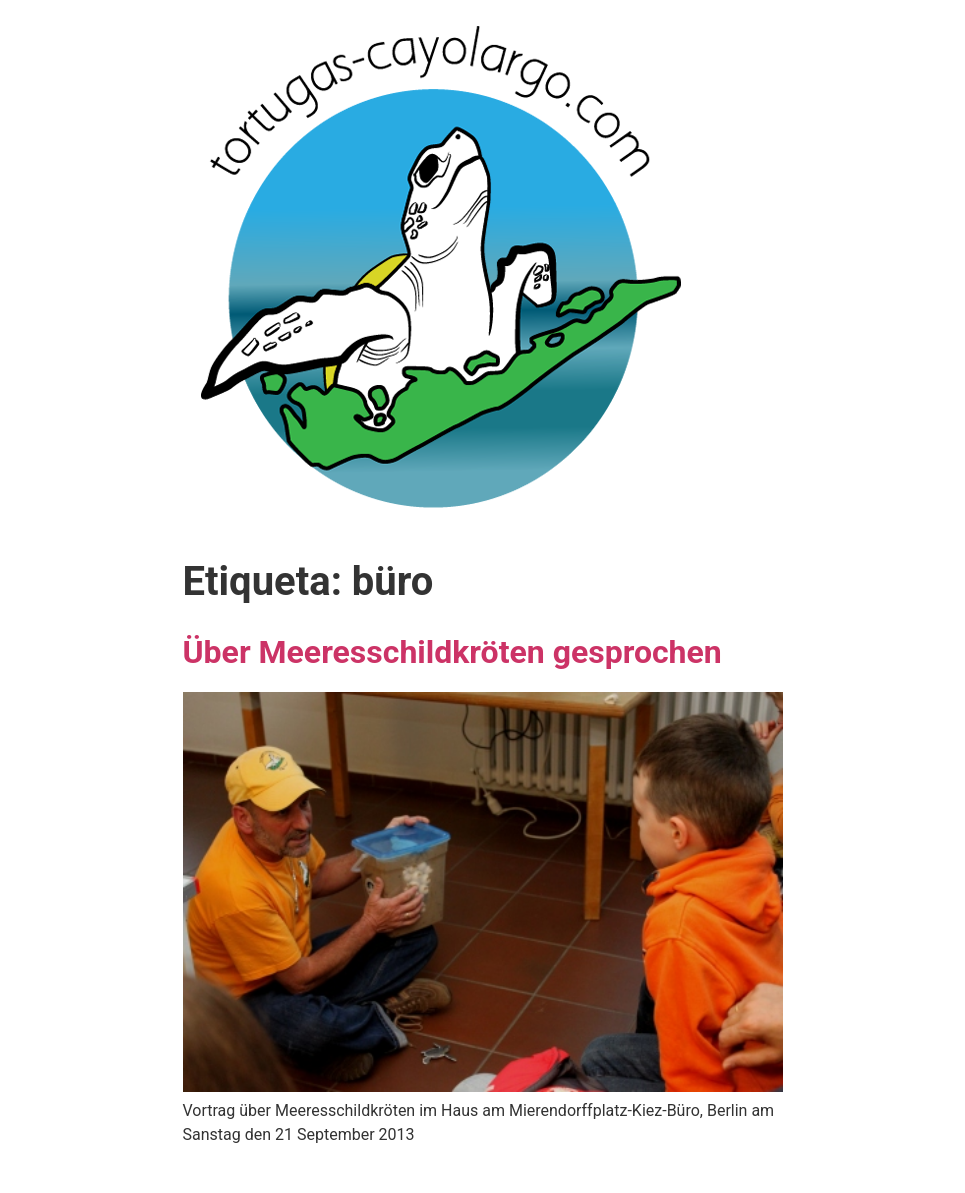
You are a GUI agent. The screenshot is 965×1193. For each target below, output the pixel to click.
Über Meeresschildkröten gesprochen (452, 652)
